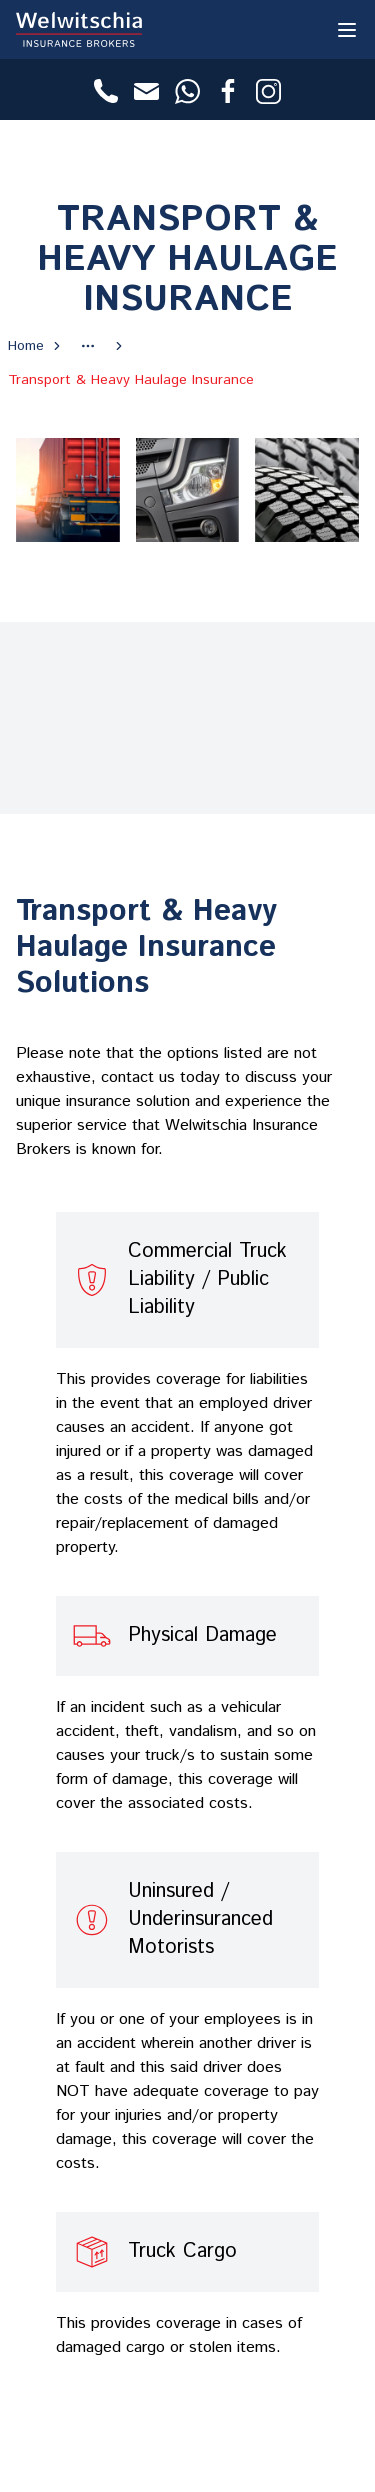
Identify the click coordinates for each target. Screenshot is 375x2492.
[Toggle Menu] (347, 29)
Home (26, 346)
